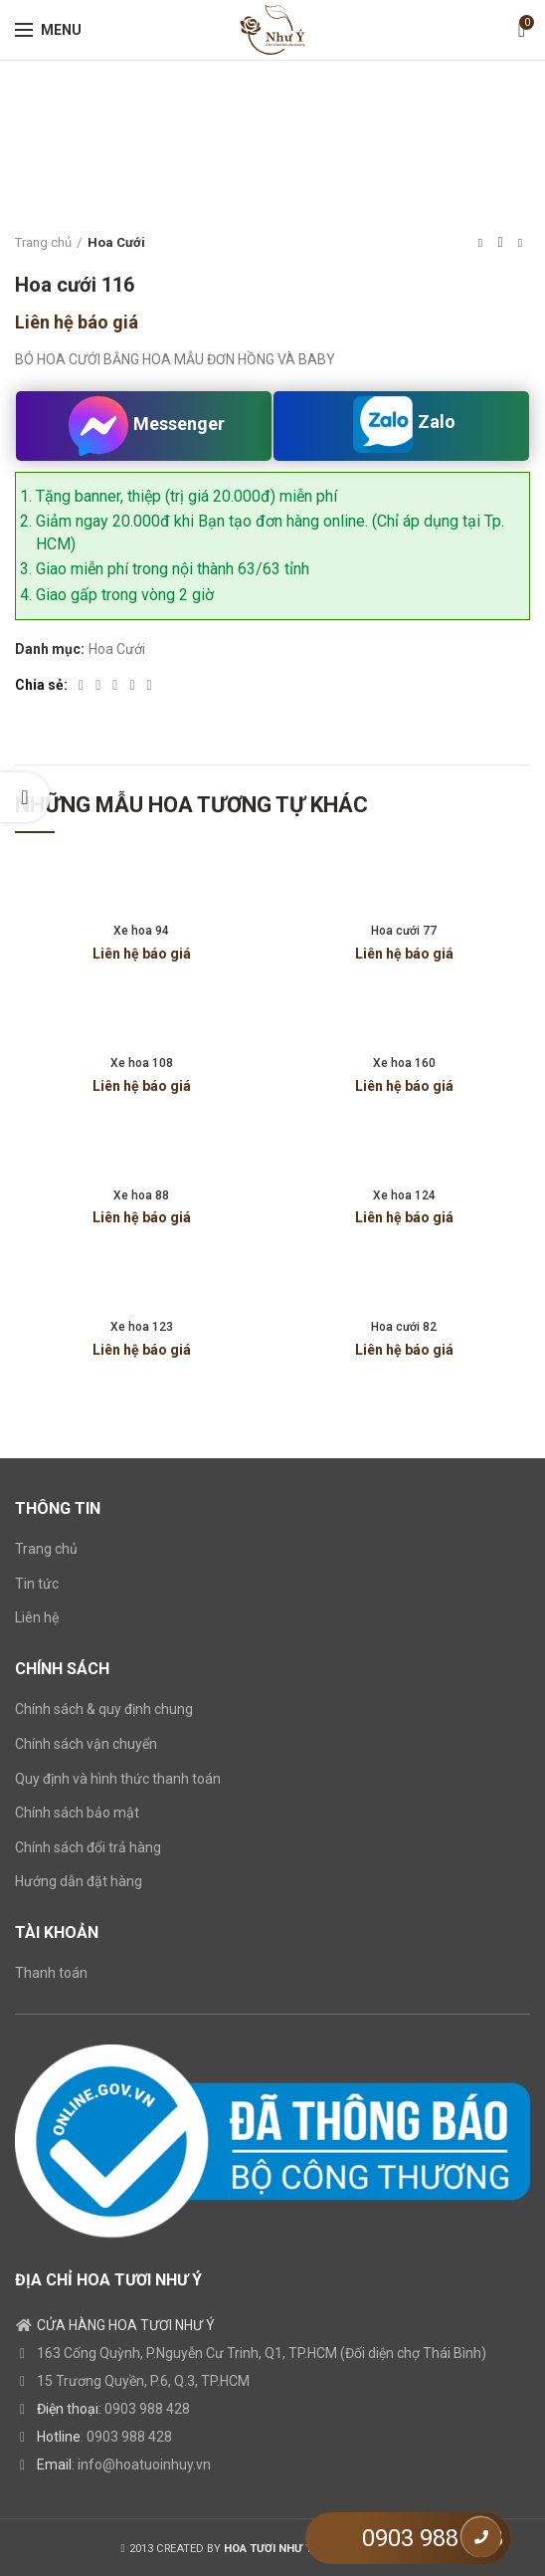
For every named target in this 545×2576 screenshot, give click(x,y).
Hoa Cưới (116, 242)
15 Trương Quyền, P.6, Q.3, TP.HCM (143, 2381)
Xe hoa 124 (404, 1195)
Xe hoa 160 (404, 1063)
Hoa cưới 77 (404, 931)
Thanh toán (51, 1973)
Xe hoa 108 (141, 1063)
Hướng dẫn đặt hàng (78, 1881)
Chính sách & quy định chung (104, 1709)
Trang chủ (43, 242)
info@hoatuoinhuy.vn (144, 2464)
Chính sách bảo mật (77, 1813)
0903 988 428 (147, 2409)
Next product (520, 243)
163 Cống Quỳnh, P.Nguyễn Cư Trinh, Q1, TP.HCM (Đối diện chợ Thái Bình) (261, 2353)
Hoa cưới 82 (404, 1327)
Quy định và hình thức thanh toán (118, 1779)
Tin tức (37, 1584)
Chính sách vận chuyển (86, 1744)
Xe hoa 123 (141, 1327)
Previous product (480, 243)
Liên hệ (37, 1617)
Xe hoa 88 (141, 1195)
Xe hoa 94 (141, 931)
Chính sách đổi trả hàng (88, 1847)
